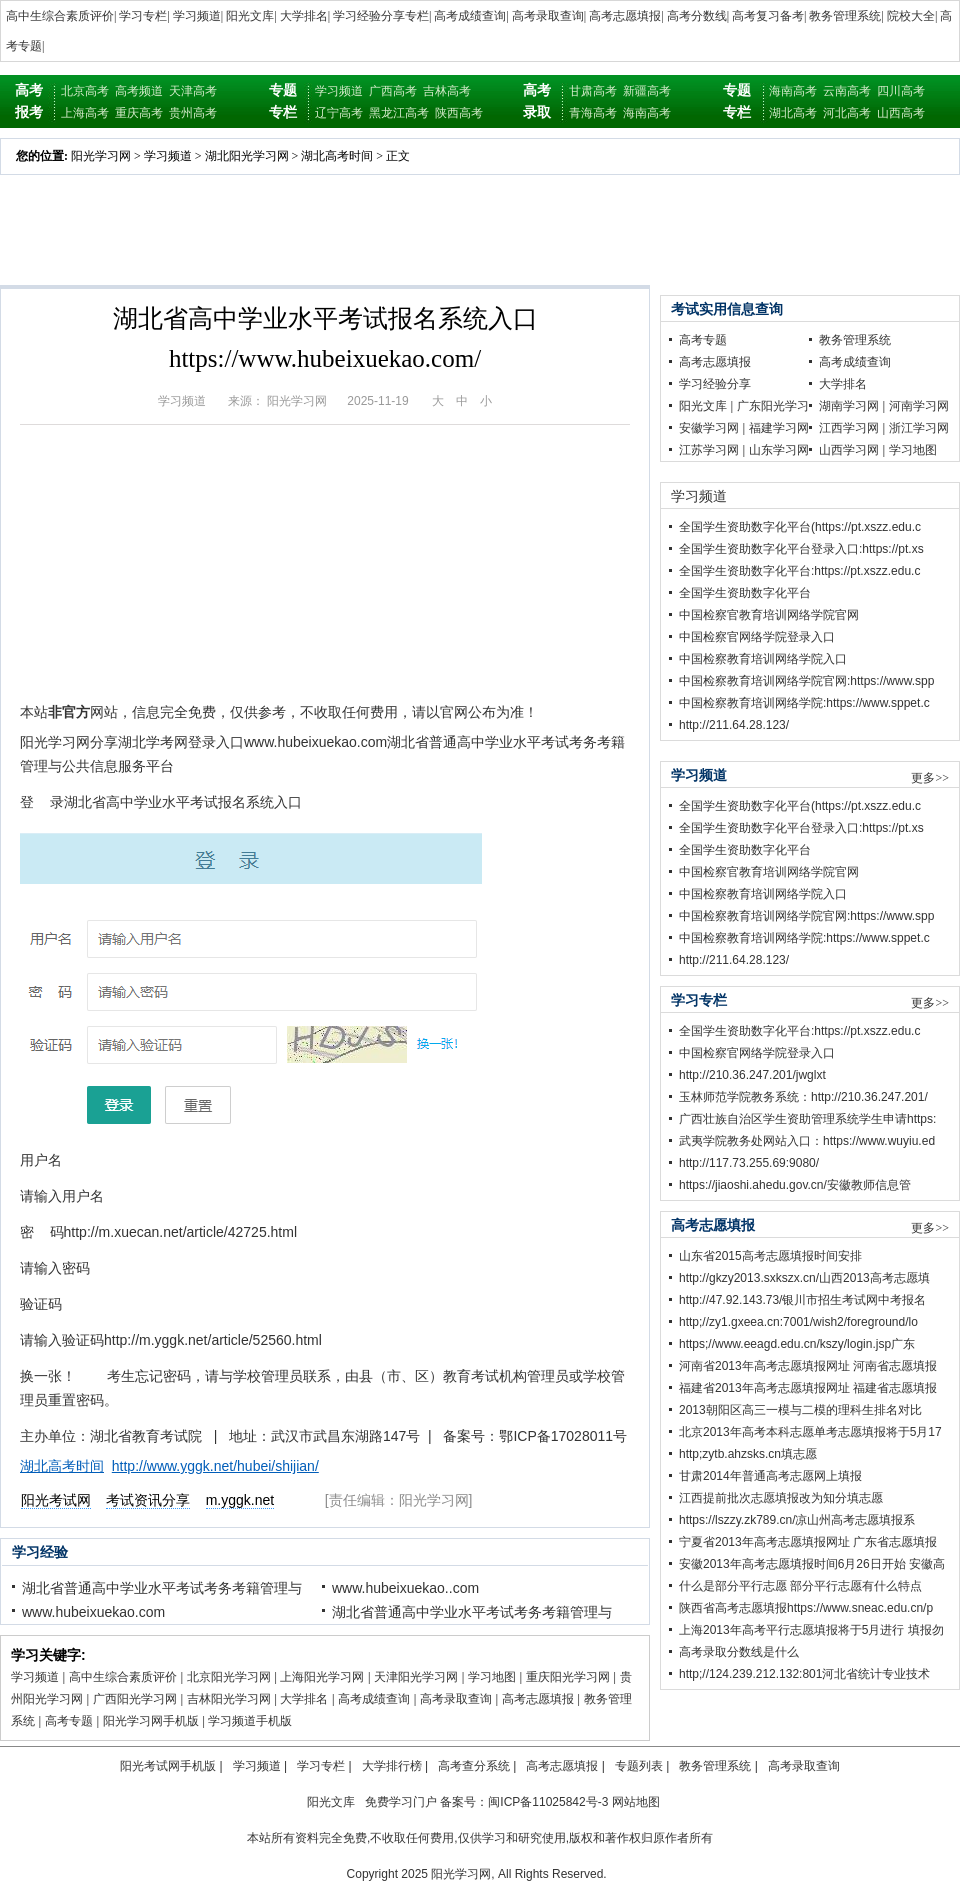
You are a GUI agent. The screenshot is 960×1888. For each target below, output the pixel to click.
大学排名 (304, 16)
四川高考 (901, 91)
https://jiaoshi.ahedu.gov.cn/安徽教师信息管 (795, 1185)
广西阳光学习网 (135, 1699)
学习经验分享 (715, 384)
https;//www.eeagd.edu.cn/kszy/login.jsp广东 (797, 1344)
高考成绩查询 (470, 16)
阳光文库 (250, 16)
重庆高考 (139, 113)
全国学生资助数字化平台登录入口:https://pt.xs (801, 549)
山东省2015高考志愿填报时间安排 (770, 1256)
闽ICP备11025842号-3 (548, 1802)
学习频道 (197, 16)
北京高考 (85, 91)
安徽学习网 (709, 428)
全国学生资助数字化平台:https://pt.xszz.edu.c (799, 571)
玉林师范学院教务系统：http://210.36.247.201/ (803, 1097)
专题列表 (639, 1766)
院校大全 (911, 16)
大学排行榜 (392, 1766)
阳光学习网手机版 (151, 1721)
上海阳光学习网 (322, 1677)
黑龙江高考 (399, 113)
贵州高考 (193, 113)
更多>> (930, 778)
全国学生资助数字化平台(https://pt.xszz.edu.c (800, 527)
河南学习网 (919, 406)
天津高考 (193, 91)
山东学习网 (779, 450)
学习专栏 (143, 16)
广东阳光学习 (773, 406)
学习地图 (492, 1677)
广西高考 (393, 91)
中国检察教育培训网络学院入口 (763, 659)
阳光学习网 (101, 156)
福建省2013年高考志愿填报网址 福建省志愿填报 (808, 1388)
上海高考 (85, 113)
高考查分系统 (474, 1766)
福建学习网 (779, 428)
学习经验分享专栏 (381, 16)
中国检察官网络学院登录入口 (757, 637)
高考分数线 (697, 16)
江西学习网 (849, 428)
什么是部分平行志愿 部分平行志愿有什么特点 (800, 1586)
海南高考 (647, 113)
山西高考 (901, 113)
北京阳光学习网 (229, 1677)
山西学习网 (849, 450)
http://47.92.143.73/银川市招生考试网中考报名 (802, 1300)
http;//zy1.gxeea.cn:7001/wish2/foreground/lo (798, 1322)
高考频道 (139, 91)
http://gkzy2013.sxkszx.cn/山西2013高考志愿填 (804, 1278)
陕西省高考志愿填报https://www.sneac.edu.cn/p (806, 1608)
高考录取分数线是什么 (739, 1652)
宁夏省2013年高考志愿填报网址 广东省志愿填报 (808, 1542)
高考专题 (69, 1721)
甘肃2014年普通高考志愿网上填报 (770, 1476)
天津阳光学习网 (416, 1677)
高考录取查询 (548, 16)
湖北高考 (793, 113)
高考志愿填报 (625, 16)
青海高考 (593, 113)
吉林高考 (447, 91)
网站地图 (636, 1802)
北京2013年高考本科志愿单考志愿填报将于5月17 (810, 1432)
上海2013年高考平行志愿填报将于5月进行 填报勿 (811, 1630)
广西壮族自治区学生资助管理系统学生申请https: (807, 1119)
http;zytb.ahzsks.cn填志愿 (748, 1454)
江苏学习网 (709, 450)
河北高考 (847, 113)
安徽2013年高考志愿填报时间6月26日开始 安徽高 (812, 1564)
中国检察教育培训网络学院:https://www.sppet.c (804, 703)
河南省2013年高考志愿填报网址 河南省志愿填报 (808, 1366)
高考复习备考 (768, 16)
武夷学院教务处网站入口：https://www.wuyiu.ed (807, 1141)
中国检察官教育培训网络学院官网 (769, 615)
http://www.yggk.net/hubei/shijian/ (215, 1466)
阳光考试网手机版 (168, 1766)
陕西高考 (459, 113)
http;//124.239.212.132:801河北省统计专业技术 (804, 1674)
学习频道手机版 (250, 1721)
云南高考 (847, 91)
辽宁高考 (339, 113)
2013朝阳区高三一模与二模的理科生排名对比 (800, 1410)
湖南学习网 (849, 406)
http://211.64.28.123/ (734, 725)
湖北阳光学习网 (247, 156)
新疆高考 (647, 91)
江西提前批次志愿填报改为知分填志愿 (781, 1498)
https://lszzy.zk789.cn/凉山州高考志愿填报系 (797, 1520)
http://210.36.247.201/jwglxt (752, 1075)
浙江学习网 (919, 428)
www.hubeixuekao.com (93, 1612)
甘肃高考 (593, 91)
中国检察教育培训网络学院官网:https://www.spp (806, 681)
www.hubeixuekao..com (405, 1588)
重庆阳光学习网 (568, 1677)
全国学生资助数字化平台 (745, 593)
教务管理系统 (845, 16)
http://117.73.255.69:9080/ (749, 1163)
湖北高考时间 (337, 156)
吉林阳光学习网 (229, 1699)
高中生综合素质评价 (60, 16)
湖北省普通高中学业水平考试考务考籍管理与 (162, 1588)
